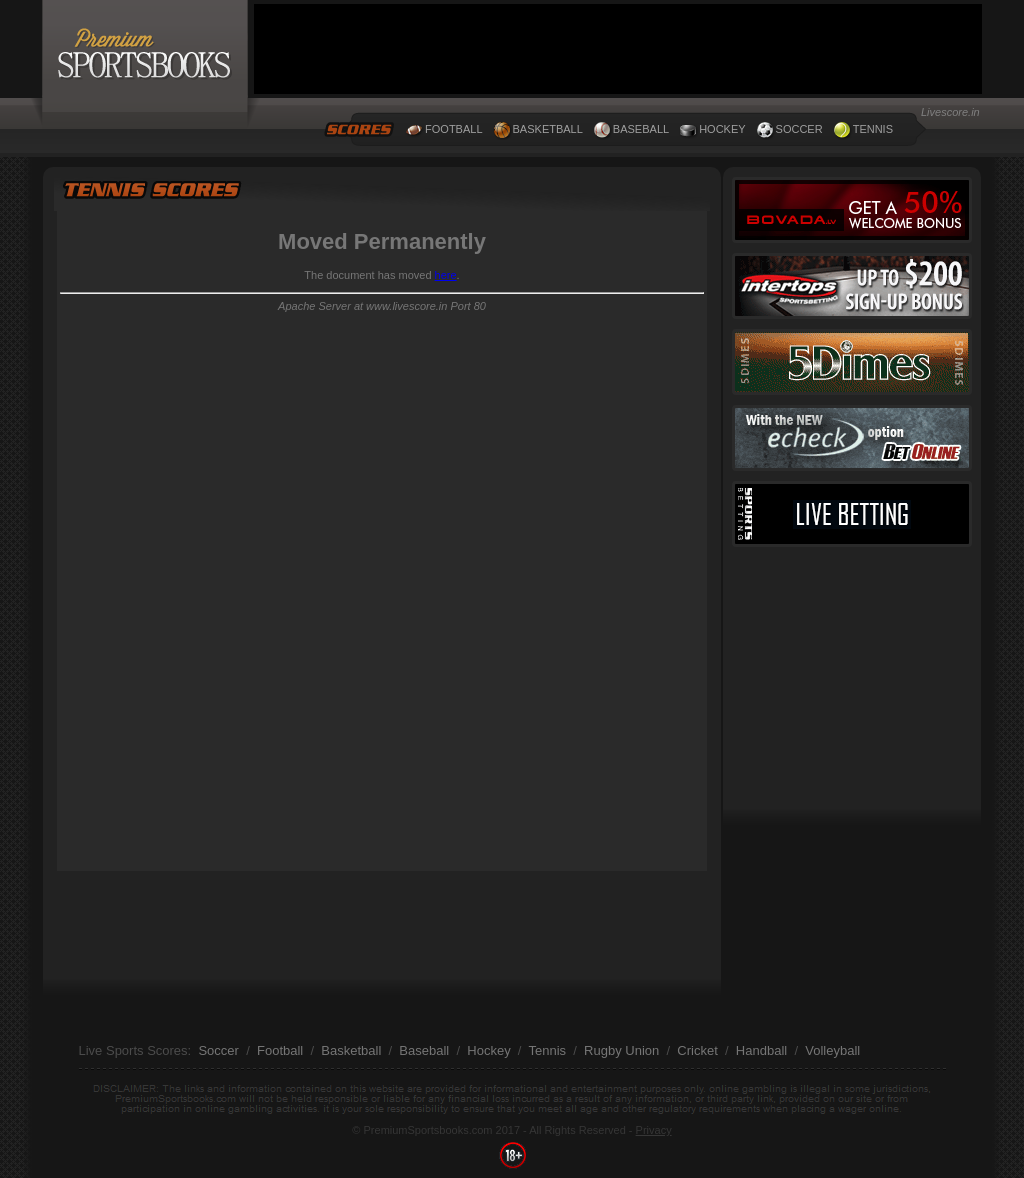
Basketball (351, 1050)
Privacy (654, 1130)
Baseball (424, 1050)
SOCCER (799, 129)
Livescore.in (950, 112)
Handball (761, 1050)
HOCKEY (722, 129)
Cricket (697, 1050)
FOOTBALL (453, 129)
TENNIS (873, 129)
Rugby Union (621, 1050)
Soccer (218, 1050)
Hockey (488, 1050)
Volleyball (832, 1050)
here (446, 275)
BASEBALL (641, 129)
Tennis (547, 1050)
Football (280, 1050)
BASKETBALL (548, 129)
